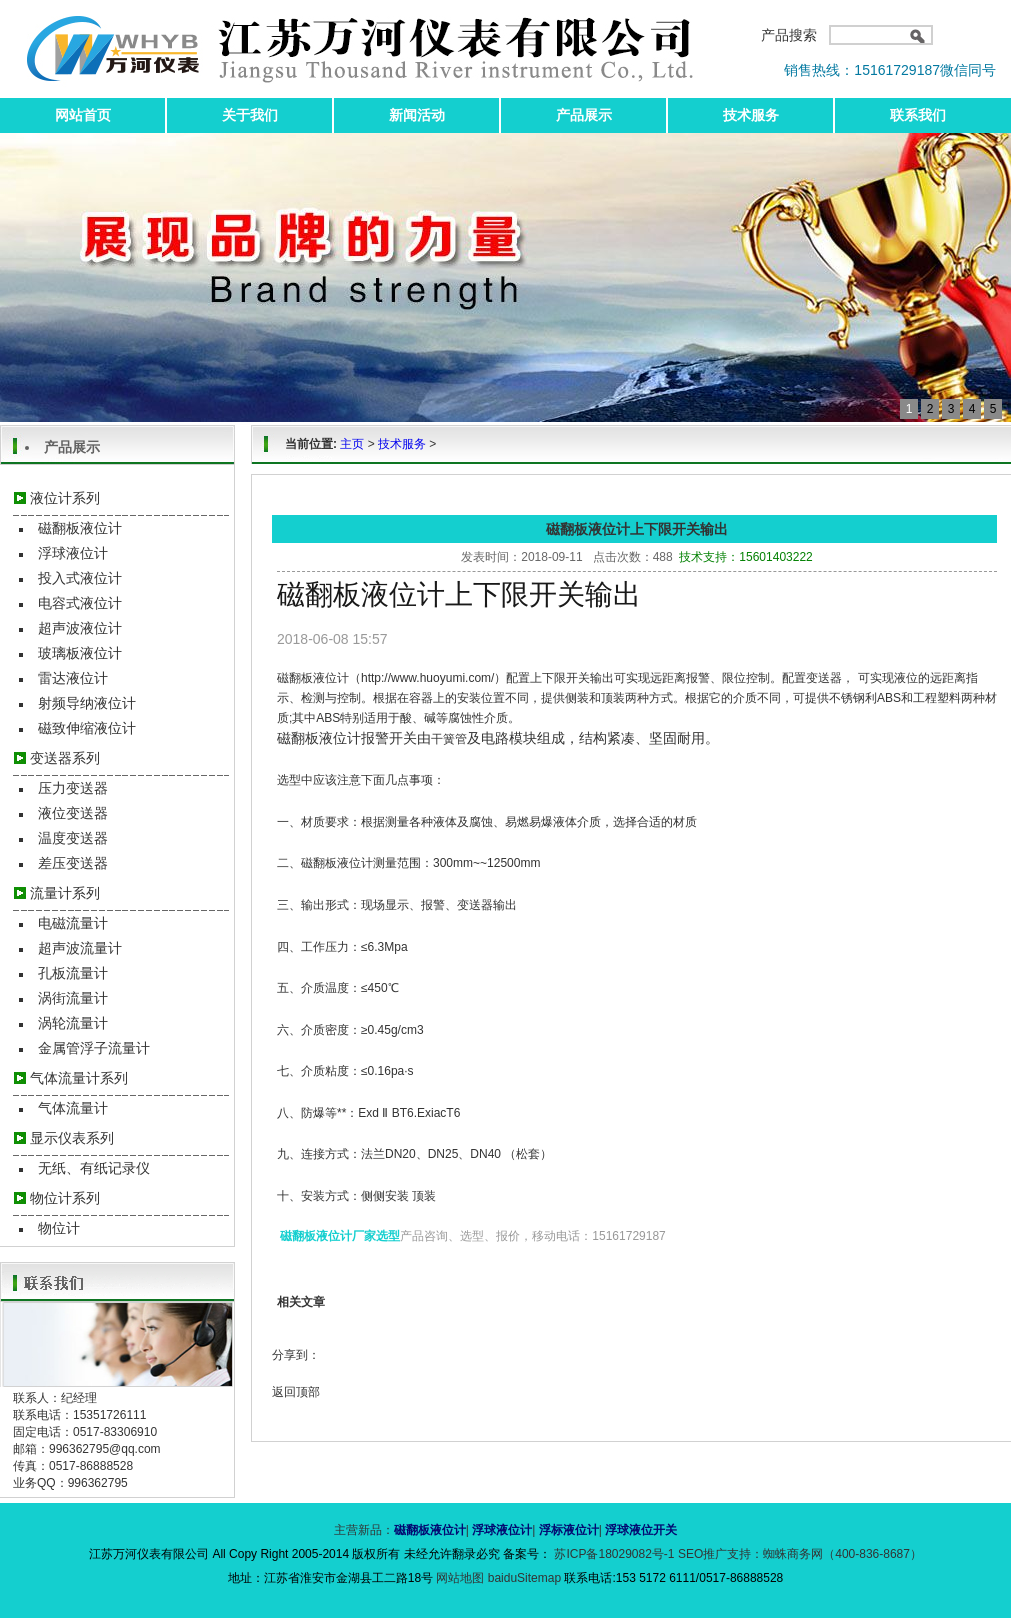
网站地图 (461, 1578)
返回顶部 (296, 1392)
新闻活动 (417, 115)
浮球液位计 (73, 553)
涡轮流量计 (73, 1023)
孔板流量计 (73, 973)
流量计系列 (65, 893)
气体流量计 (73, 1108)
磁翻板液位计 (80, 528)
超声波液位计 (80, 628)
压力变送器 (73, 788)
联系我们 (918, 115)
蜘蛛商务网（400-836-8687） (842, 1554)
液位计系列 (65, 498)
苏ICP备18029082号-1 (614, 1554)
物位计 (59, 1228)
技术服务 (751, 115)
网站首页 (83, 115)
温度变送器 (73, 838)
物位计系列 (65, 1198)
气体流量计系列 (79, 1078)
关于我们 (250, 115)
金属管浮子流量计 (94, 1048)
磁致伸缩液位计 (87, 728)
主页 (352, 444)
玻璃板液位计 (80, 653)
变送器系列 (65, 758)
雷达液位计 (73, 678)
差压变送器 (73, 863)
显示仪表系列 (72, 1138)
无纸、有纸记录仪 (94, 1168)
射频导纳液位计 (87, 703)
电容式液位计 (80, 603)
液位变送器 (73, 813)
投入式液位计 (80, 578)
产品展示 (584, 115)
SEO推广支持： (720, 1554)
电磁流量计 (73, 923)
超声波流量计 (80, 948)
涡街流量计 (73, 998)
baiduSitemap (524, 1578)
